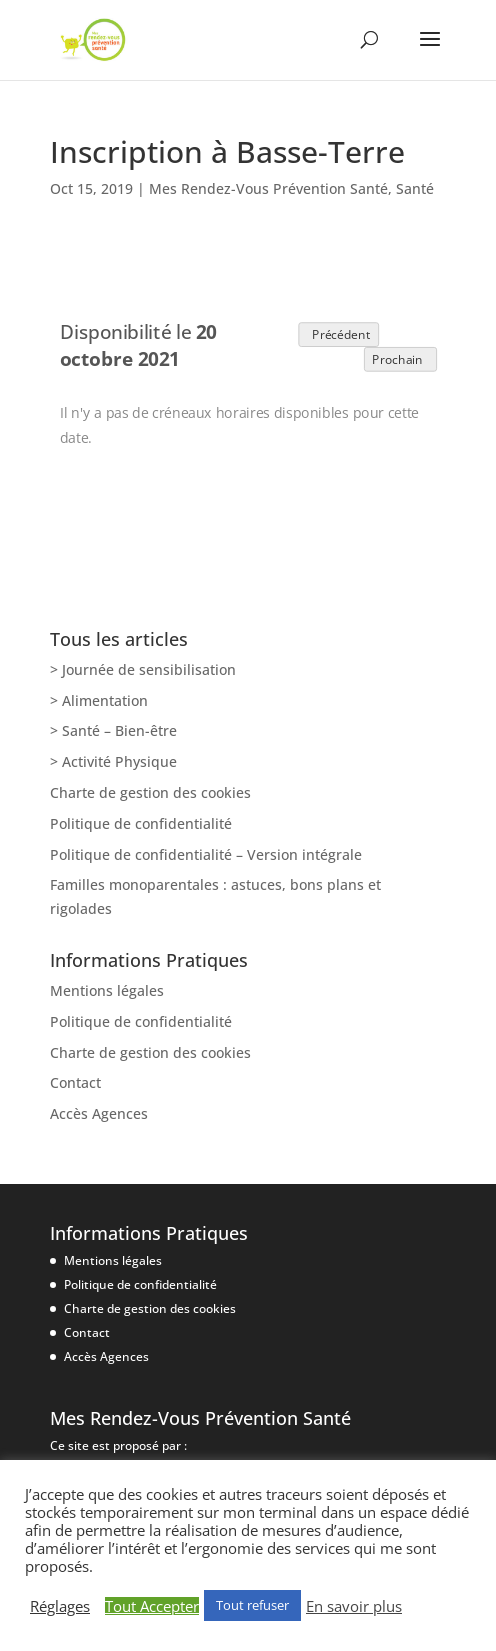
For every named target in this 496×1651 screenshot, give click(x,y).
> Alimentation (99, 700)
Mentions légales (107, 990)
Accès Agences (99, 1113)
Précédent (338, 333)
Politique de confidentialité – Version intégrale (206, 854)
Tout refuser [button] (252, 1605)
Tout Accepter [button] (152, 1606)
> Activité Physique (113, 761)
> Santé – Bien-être (113, 730)
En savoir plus (354, 1606)
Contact (75, 1082)
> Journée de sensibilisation (143, 669)
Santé (415, 188)
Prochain (400, 358)
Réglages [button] (60, 1606)
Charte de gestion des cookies (150, 792)
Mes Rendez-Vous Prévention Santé (268, 188)
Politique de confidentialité (141, 823)
